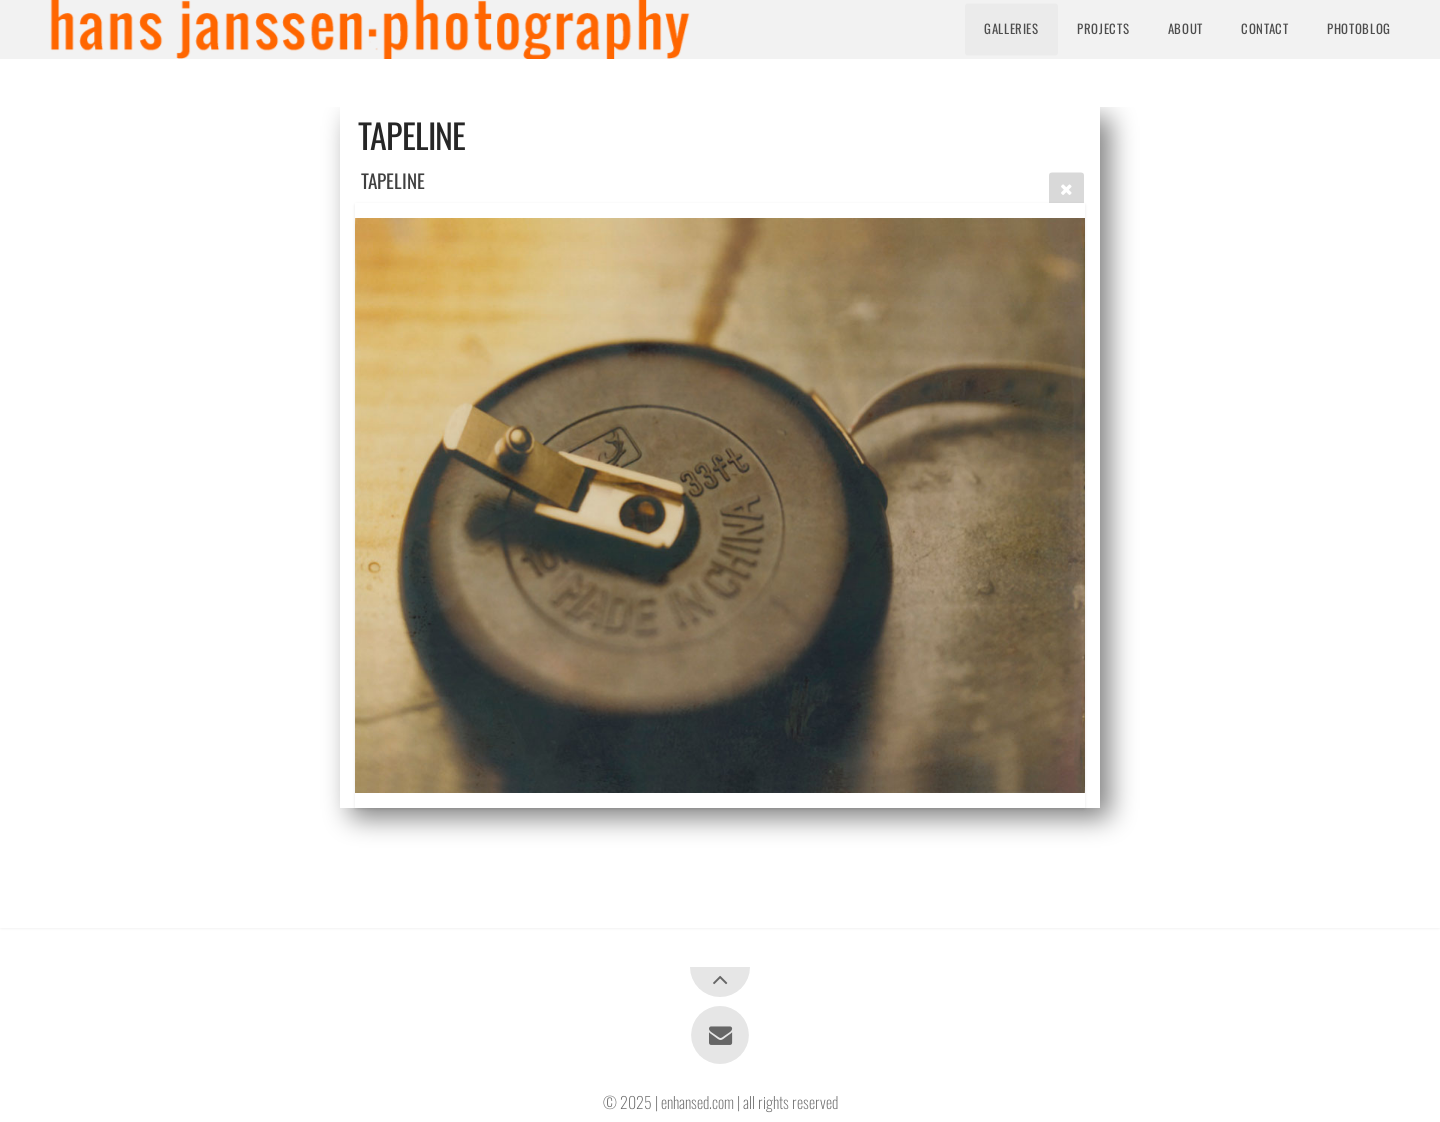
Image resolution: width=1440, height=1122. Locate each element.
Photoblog (1359, 28)
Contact (1264, 28)
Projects (1103, 28)
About (1185, 28)
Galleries (1011, 28)
